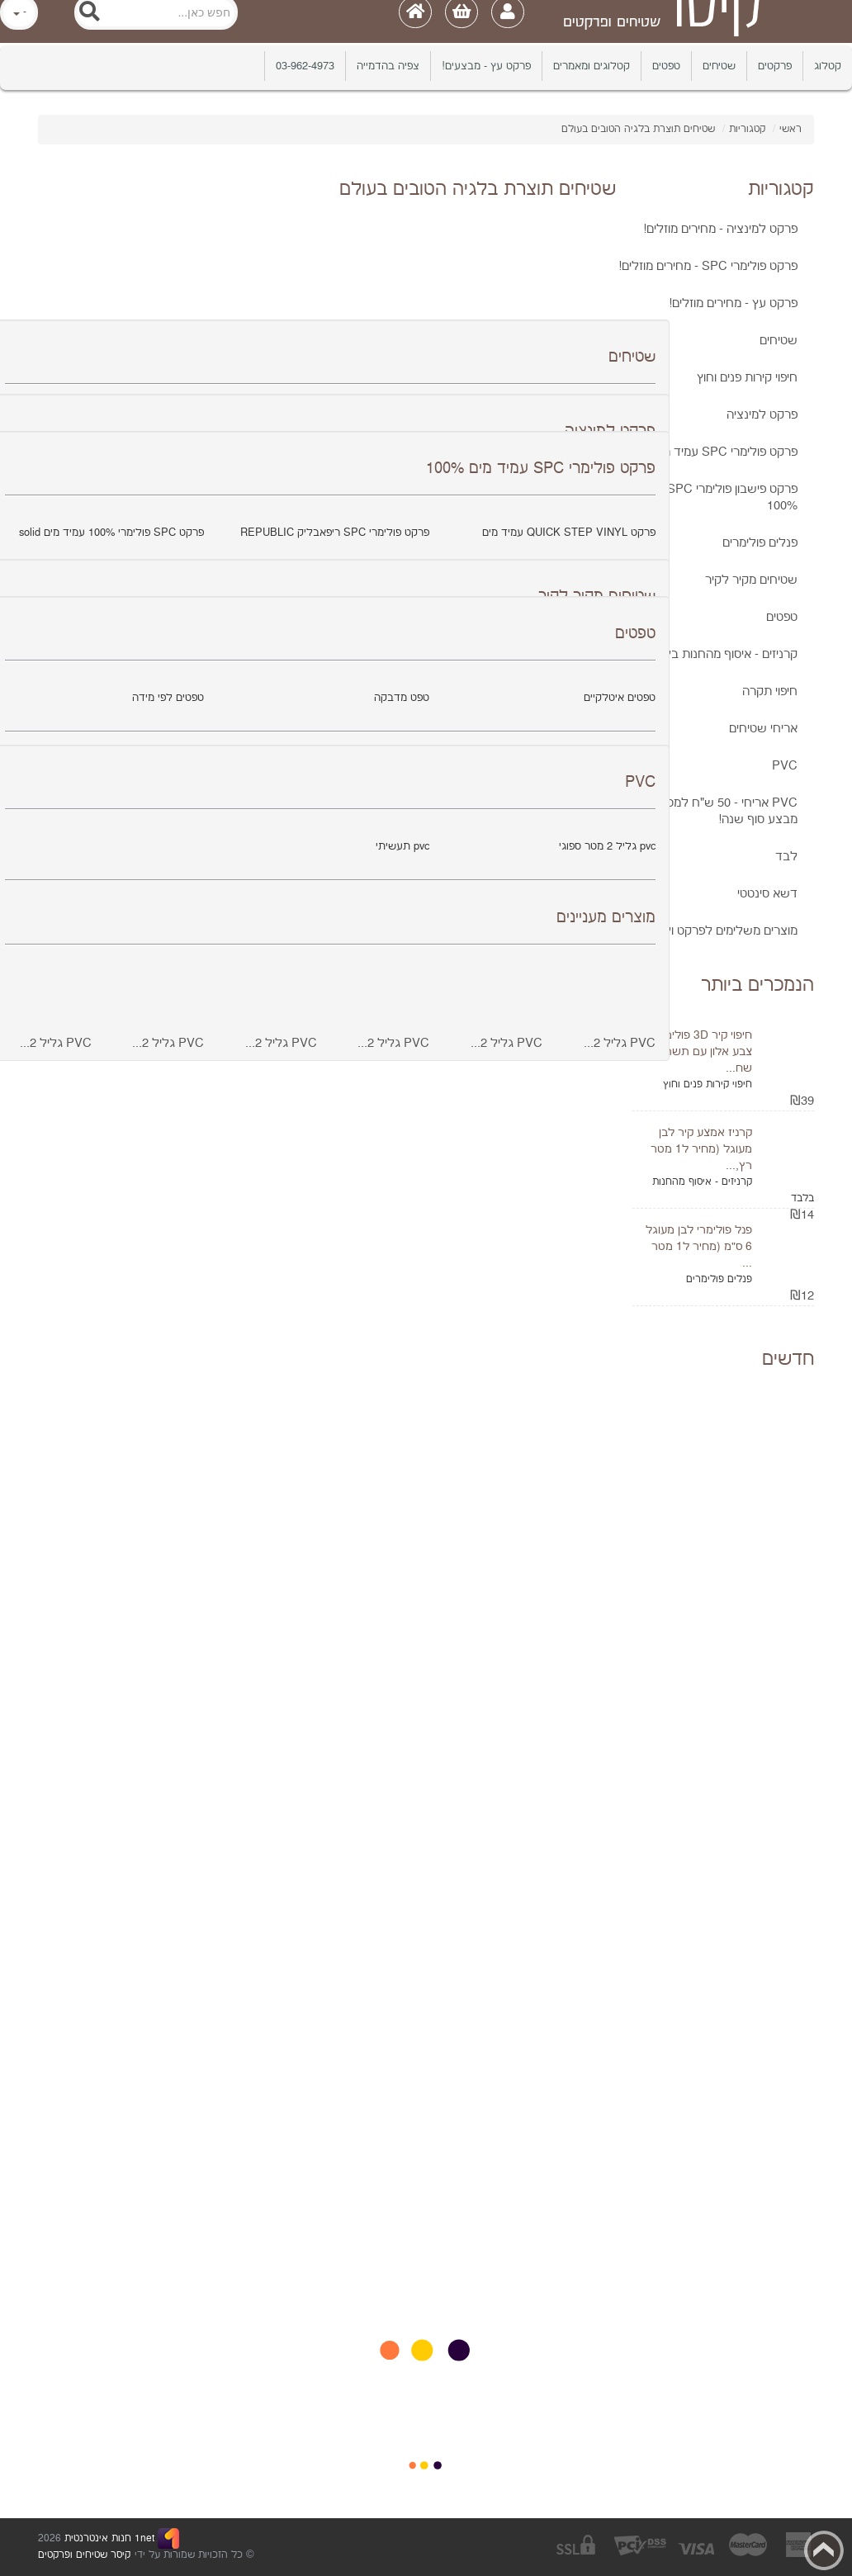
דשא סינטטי (767, 894)
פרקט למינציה (762, 415)
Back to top (824, 2550)
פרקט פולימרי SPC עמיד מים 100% (708, 452)
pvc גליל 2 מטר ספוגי (607, 846)
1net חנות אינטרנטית (107, 2538)
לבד (786, 857)
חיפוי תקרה (770, 691)
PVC (785, 766)
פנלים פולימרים (760, 543)
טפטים (666, 66)
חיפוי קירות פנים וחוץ (747, 378)
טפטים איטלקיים (620, 697)
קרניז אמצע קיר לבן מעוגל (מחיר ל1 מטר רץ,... (701, 1149)
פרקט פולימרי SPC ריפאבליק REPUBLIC (334, 532)
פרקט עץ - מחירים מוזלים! (733, 303)
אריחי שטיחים (763, 729)
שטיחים (719, 66)
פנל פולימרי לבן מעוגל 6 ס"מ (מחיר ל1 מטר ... (699, 1247)
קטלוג (827, 66)
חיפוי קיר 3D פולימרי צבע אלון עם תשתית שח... (702, 1052)
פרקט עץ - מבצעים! (486, 66)
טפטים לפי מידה (168, 697)
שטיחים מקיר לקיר (751, 580)
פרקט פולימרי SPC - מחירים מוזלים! (708, 266)
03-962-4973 (305, 66)
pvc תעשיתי (402, 846)
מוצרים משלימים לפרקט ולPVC (718, 931)
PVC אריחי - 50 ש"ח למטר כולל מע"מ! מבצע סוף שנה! (698, 811)
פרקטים (775, 66)
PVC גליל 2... (620, 1043)
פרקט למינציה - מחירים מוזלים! (720, 229)
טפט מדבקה (401, 697)
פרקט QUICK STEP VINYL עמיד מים (569, 532)
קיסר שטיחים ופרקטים (84, 2555)
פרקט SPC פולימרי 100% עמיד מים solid (111, 532)
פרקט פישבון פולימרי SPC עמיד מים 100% (708, 497)
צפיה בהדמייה (388, 66)
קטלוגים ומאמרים (591, 66)
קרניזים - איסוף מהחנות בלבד (723, 654)
